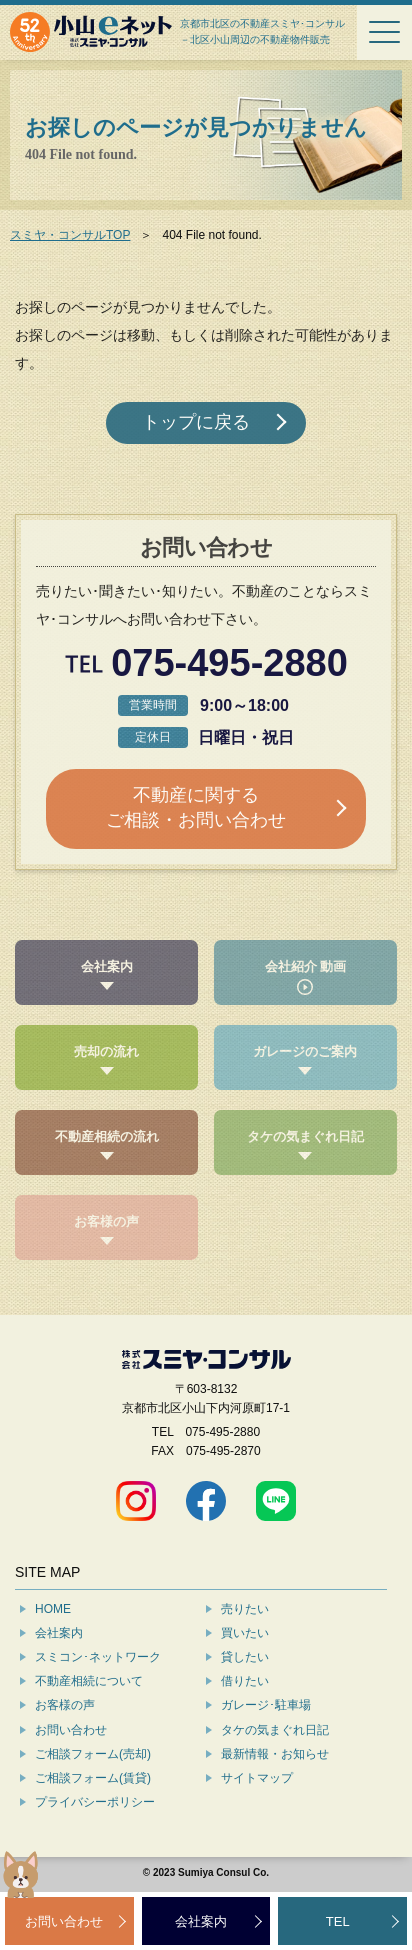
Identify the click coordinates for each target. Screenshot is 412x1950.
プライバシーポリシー (95, 1802)
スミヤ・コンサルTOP (70, 235)
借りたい (245, 1681)
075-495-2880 (229, 663)
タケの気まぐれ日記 (275, 1730)
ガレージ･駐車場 (266, 1705)
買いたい (245, 1633)
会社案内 (59, 1633)
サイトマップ (257, 1778)
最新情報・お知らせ (275, 1754)
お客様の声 (65, 1705)
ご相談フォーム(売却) (93, 1754)
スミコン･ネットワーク (98, 1657)
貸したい (245, 1657)
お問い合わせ (71, 1730)
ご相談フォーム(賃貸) (93, 1778)
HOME (53, 1609)
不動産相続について (89, 1681)
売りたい (245, 1609)
